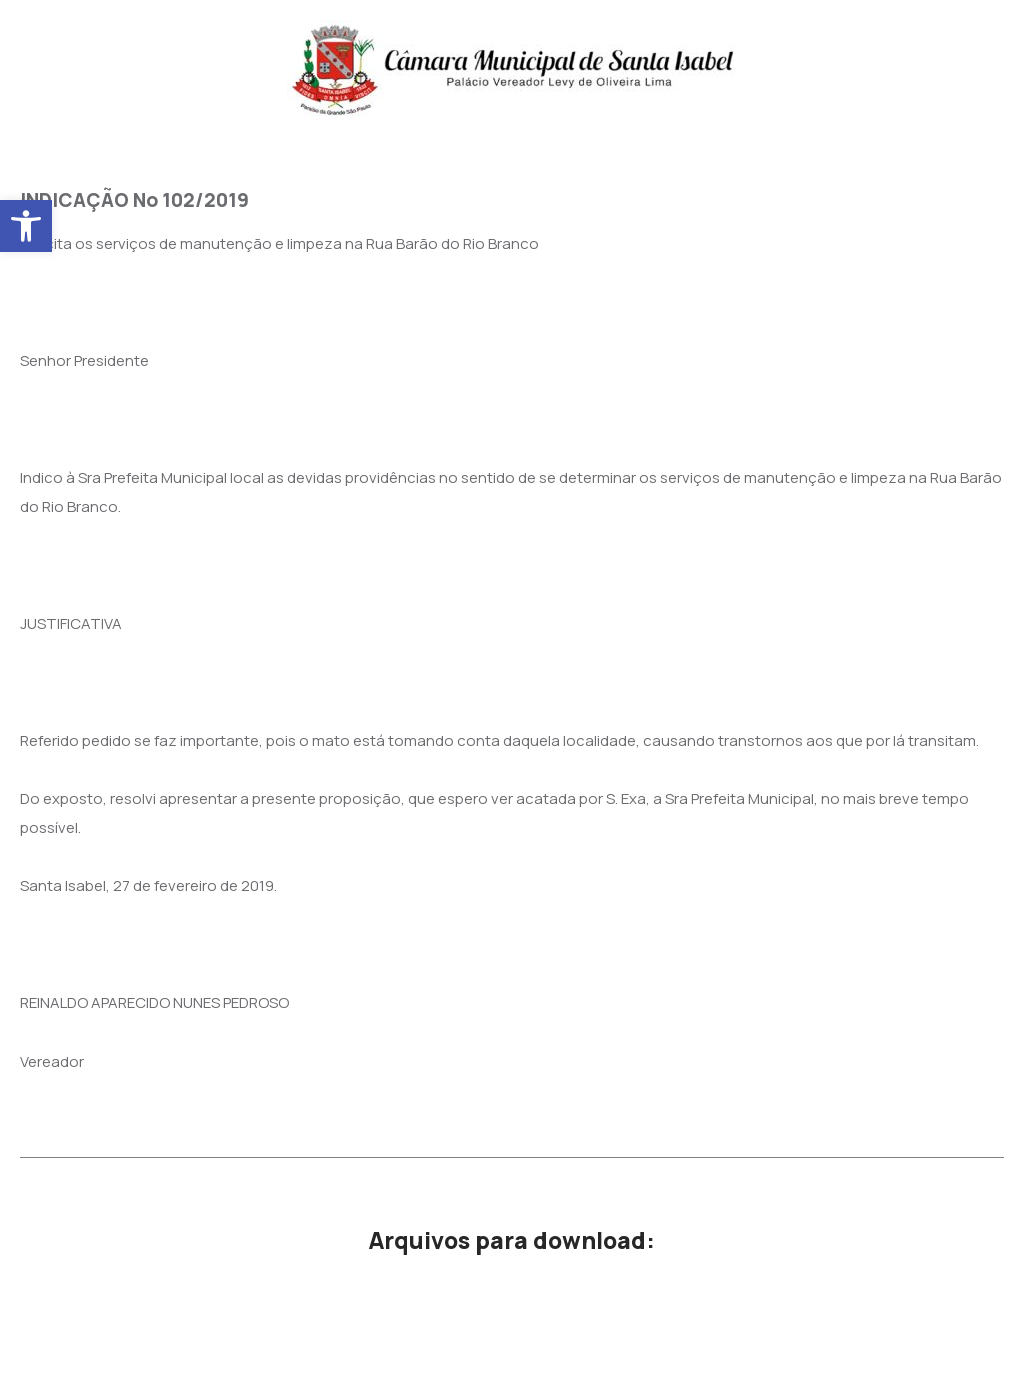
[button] (26, 226)
